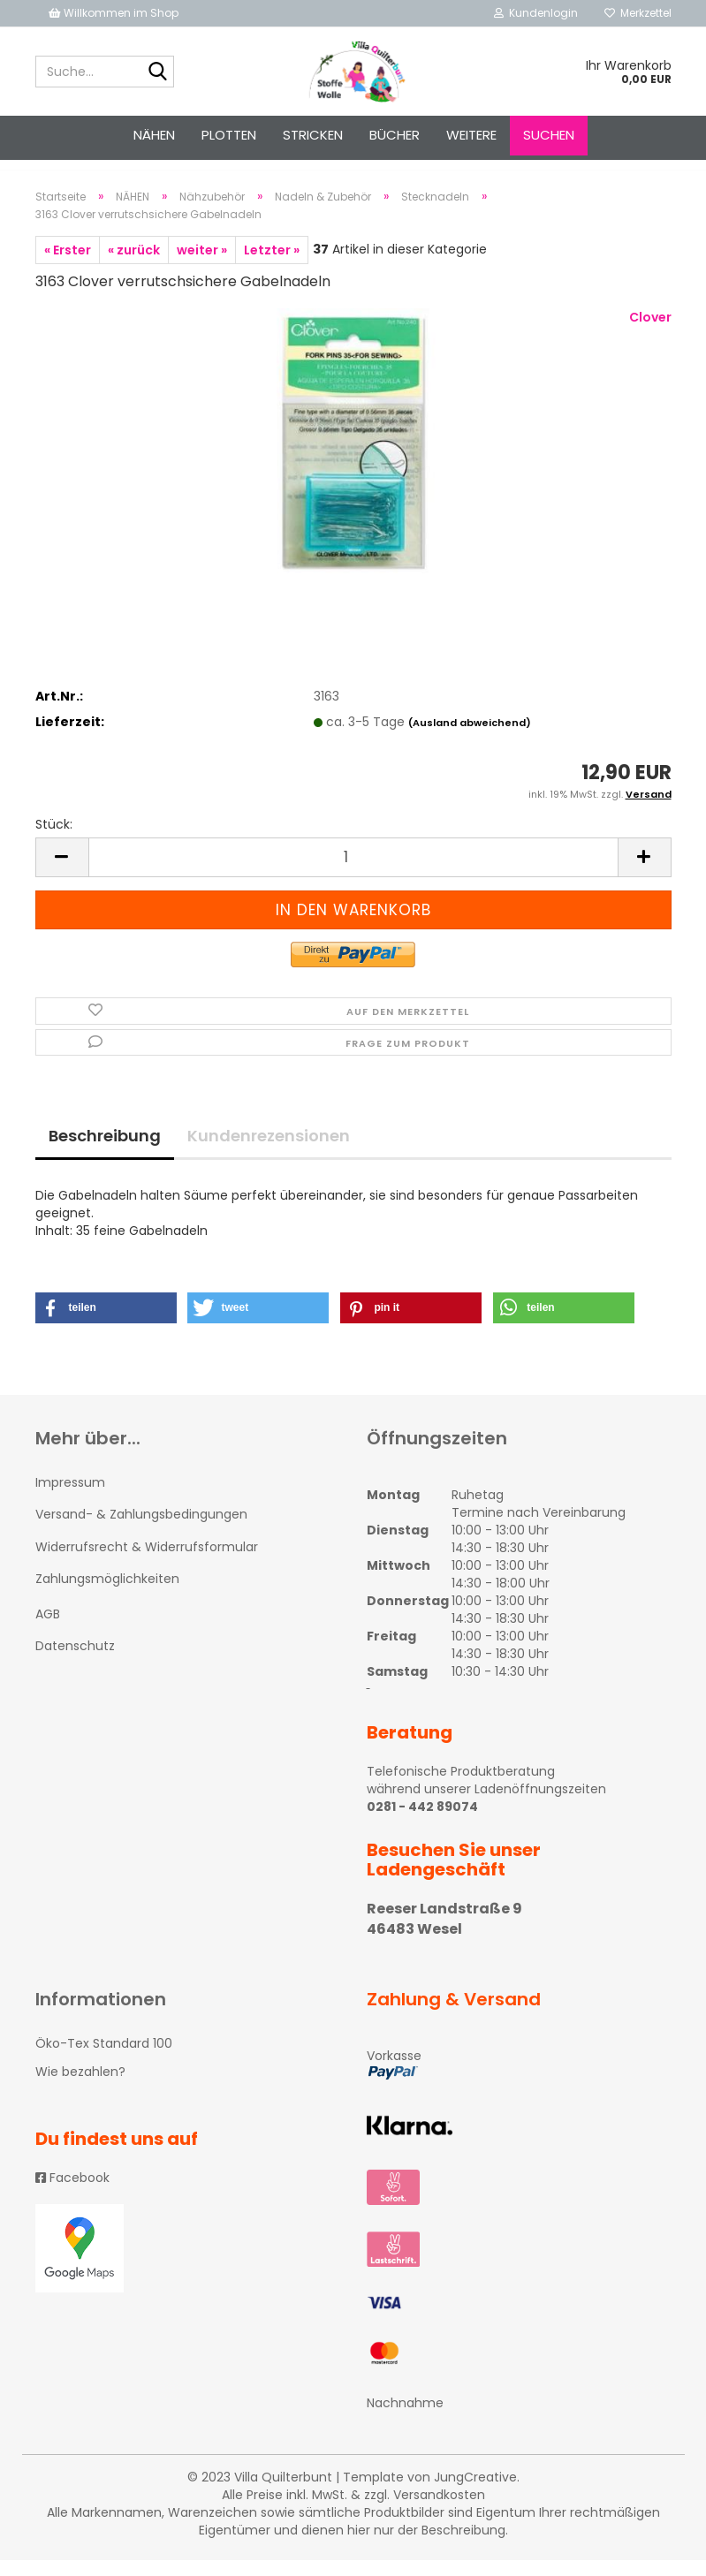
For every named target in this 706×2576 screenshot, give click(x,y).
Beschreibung (105, 1151)
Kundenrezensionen (268, 1151)
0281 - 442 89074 (422, 1822)
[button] (106, 1323)
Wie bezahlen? (80, 2087)
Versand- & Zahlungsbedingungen (141, 1530)
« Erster (67, 266)
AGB (47, 1630)
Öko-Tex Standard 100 (103, 2059)
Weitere (471, 134)
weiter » (202, 266)
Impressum (70, 1498)
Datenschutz (75, 1662)
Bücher (394, 134)
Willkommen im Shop (113, 12)
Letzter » (272, 266)
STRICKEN (313, 134)
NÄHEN (154, 134)
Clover (650, 333)
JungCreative (475, 2493)
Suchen (548, 134)
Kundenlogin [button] (536, 12)
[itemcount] (353, 873)
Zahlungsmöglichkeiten (107, 1594)
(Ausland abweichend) (469, 738)
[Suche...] (157, 72)
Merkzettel (638, 12)
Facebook (72, 2193)
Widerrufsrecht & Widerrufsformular (146, 1563)
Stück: (53, 840)
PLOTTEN (228, 134)
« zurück (134, 266)
